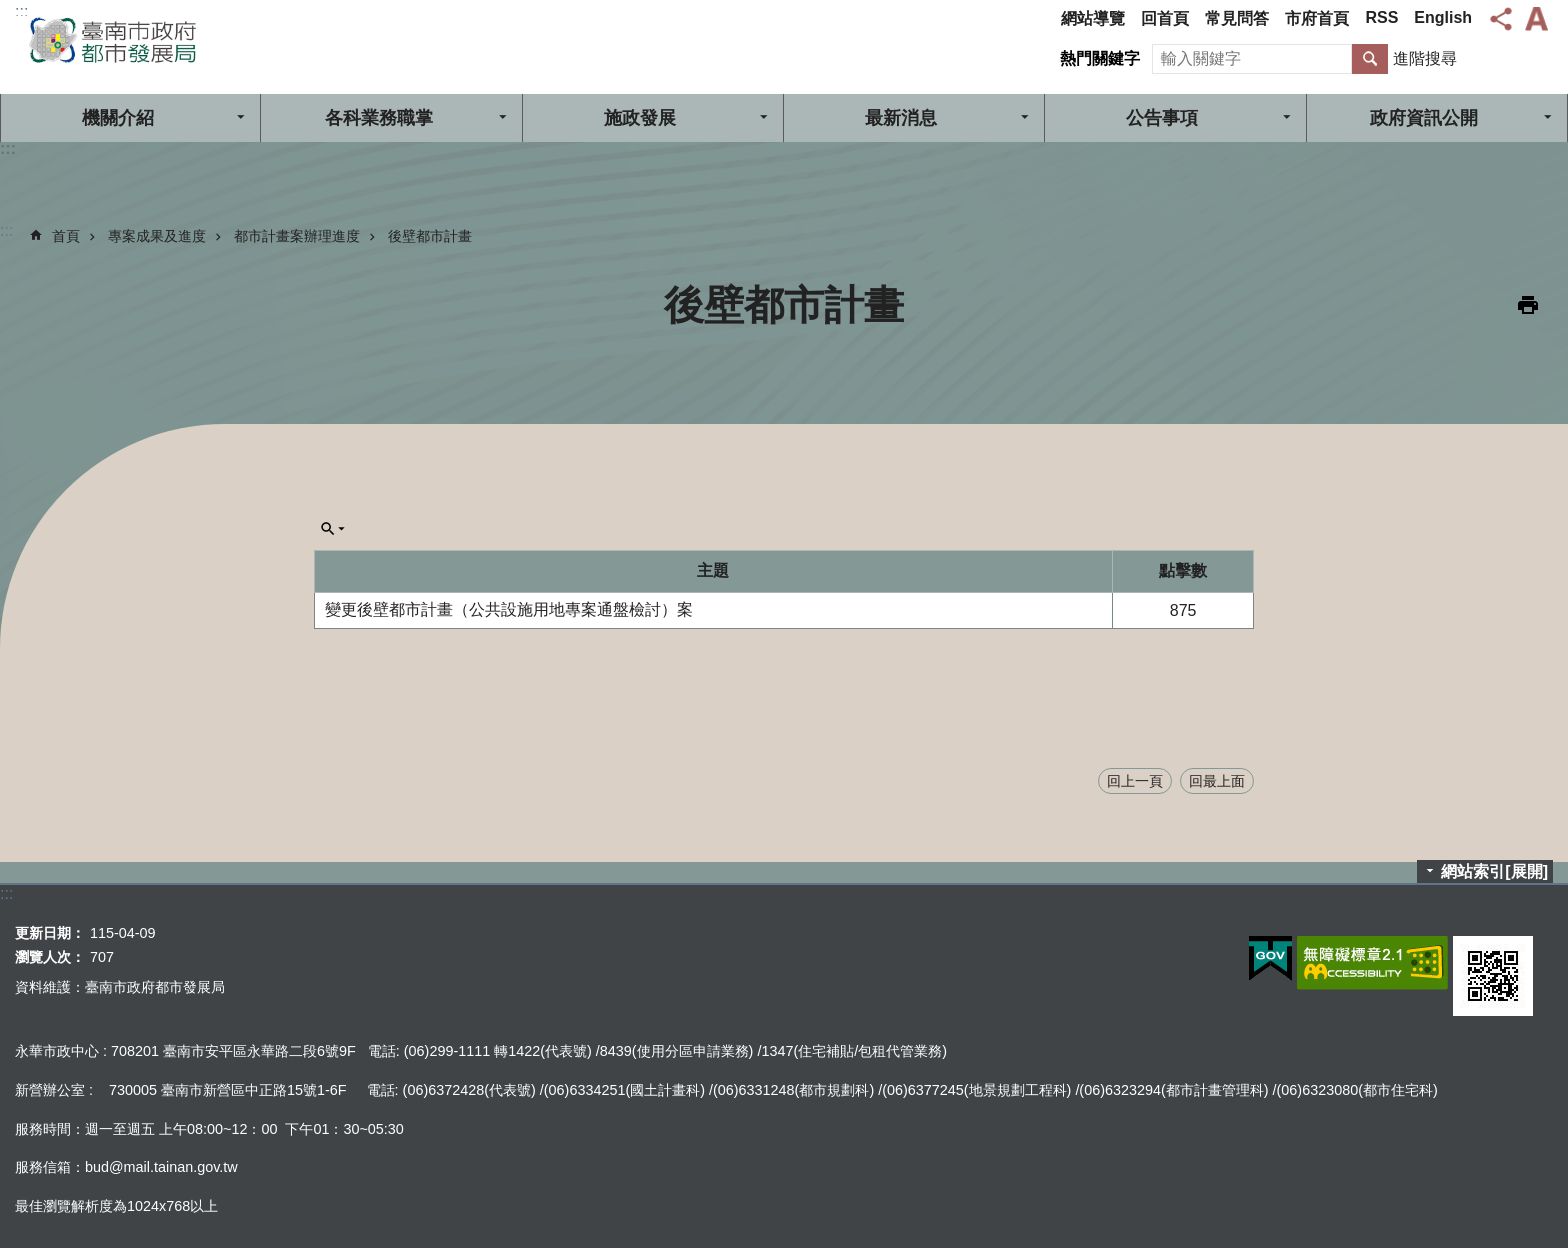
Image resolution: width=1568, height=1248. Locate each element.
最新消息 (901, 118)
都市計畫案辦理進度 (297, 236)
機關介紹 (118, 118)
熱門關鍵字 (1100, 58)
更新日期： (50, 933)
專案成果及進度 (157, 236)
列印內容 (1528, 305)
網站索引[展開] (1494, 871)
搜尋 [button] (1370, 59)
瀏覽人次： (50, 957)
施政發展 (640, 118)
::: (21, 11)
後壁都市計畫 (430, 236)
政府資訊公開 (1424, 118)
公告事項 (1162, 118)
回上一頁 (1135, 781)
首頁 (66, 236)
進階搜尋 (1425, 58)
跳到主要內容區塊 (10, 10)
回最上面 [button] (1217, 781)
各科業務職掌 (379, 118)
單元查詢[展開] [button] (333, 529)
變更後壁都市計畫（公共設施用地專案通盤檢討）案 (509, 609)
